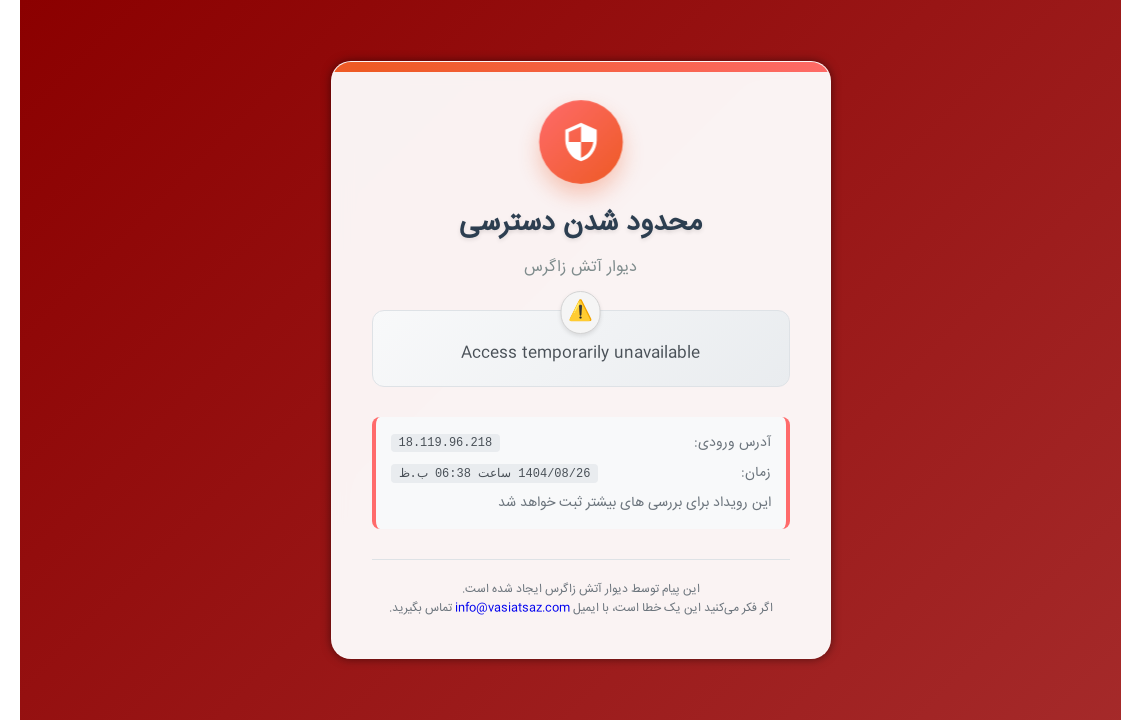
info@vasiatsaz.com (492, 608)
